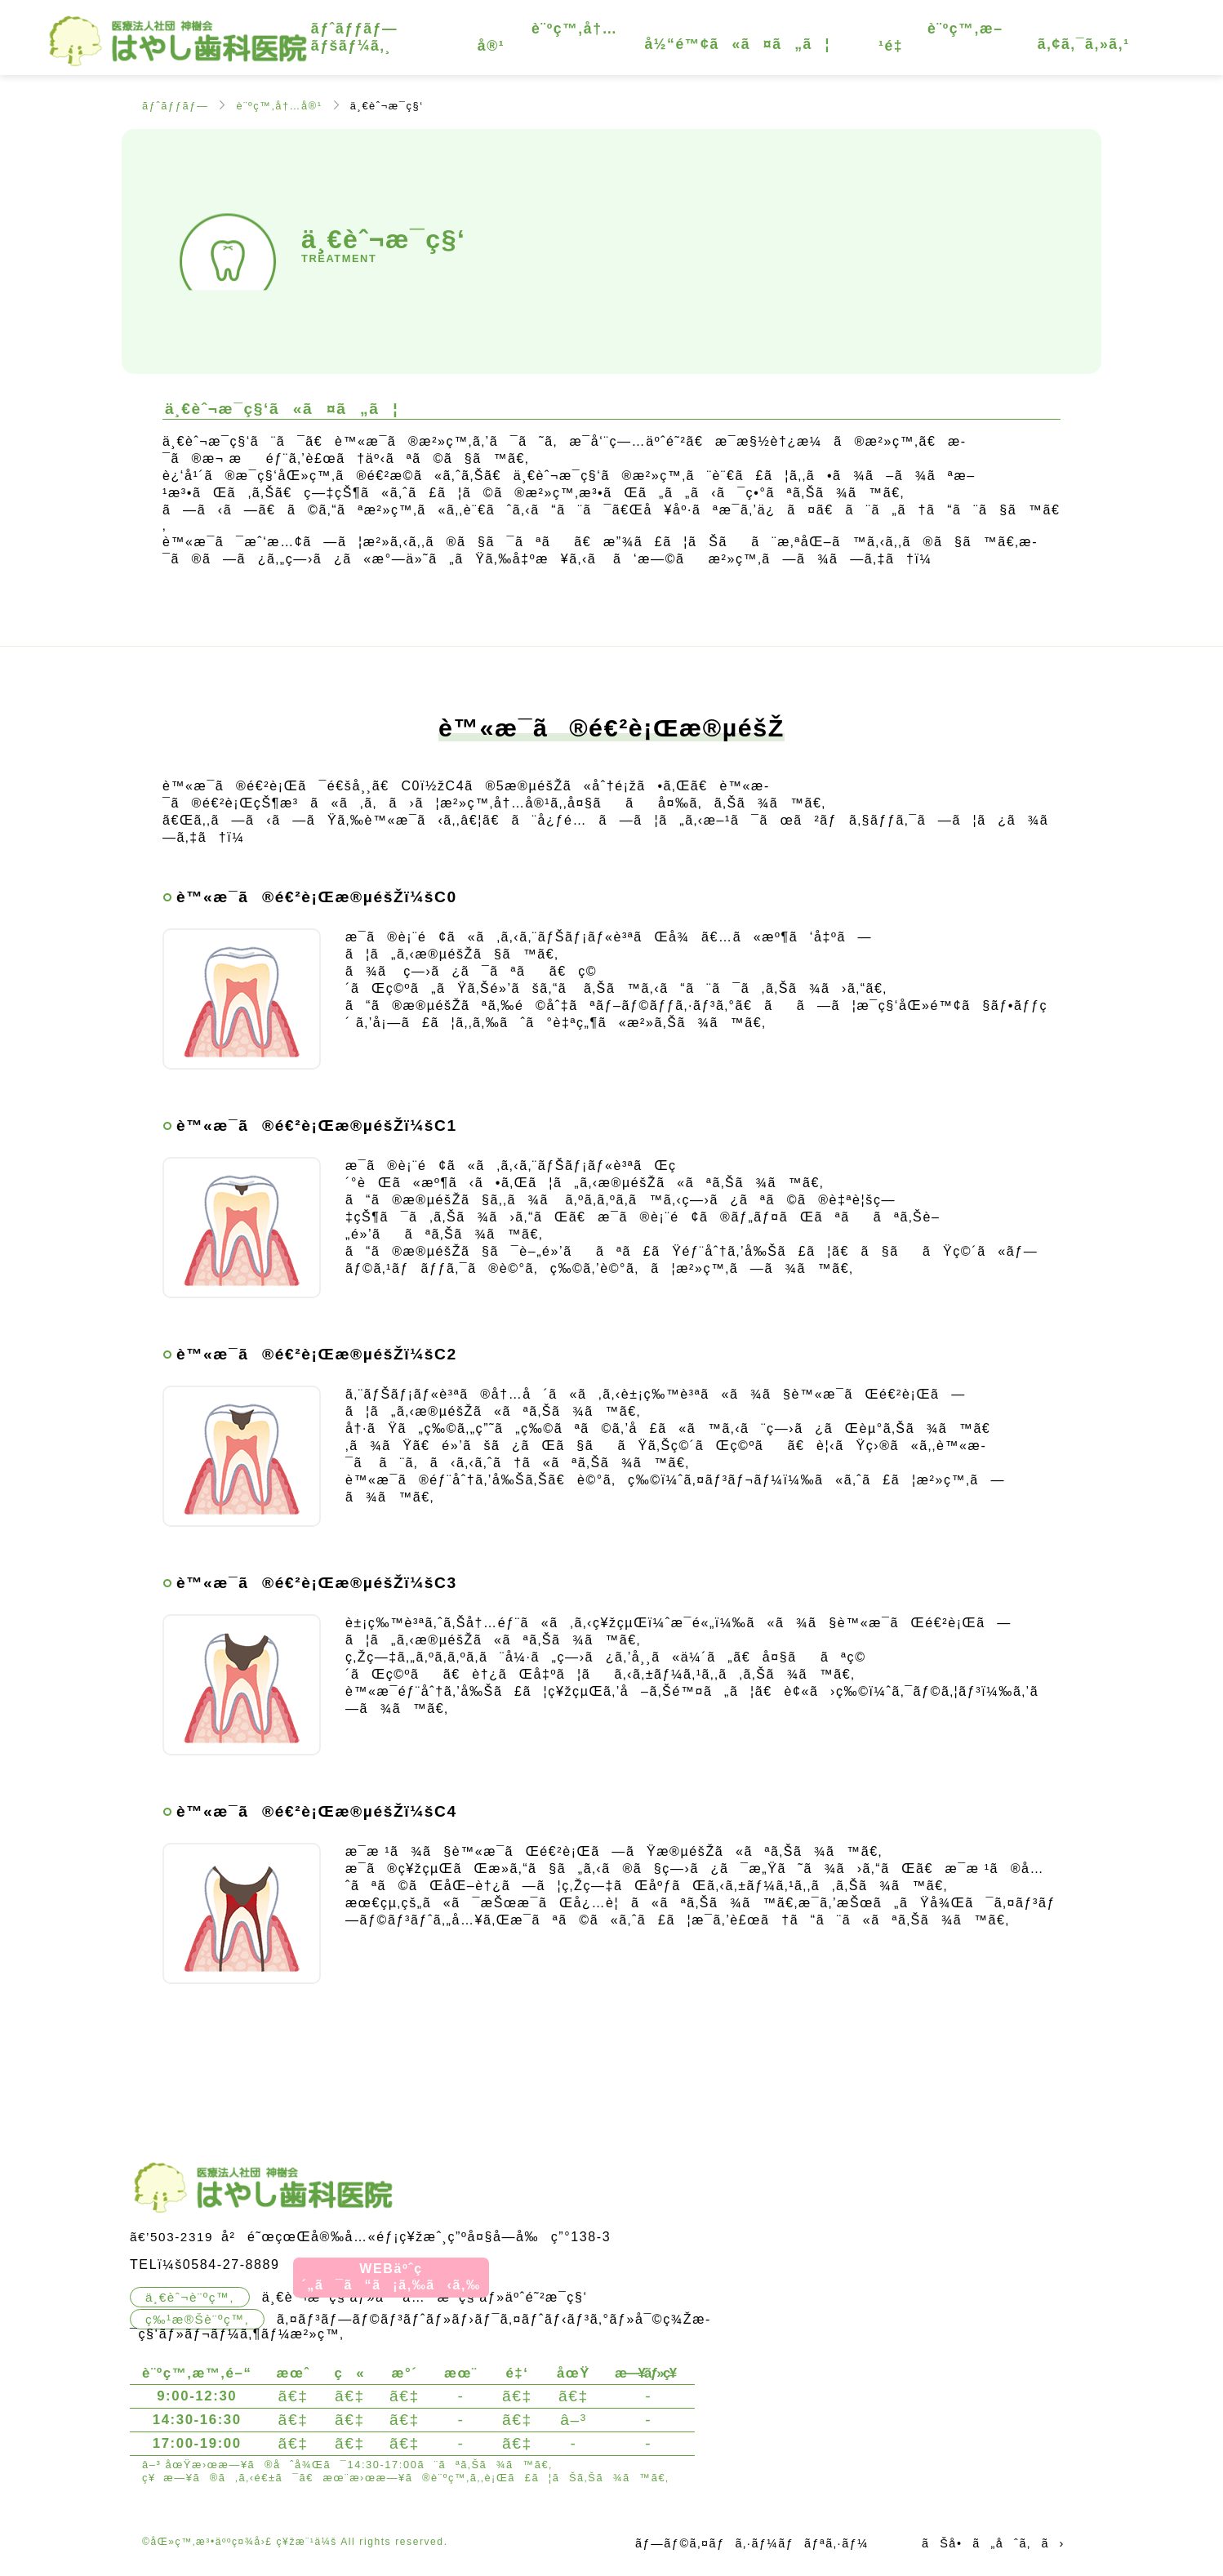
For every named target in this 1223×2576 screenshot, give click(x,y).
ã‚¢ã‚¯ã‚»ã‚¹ (1084, 44)
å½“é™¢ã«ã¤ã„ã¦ (737, 44)
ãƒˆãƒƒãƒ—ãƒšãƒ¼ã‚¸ (354, 37)
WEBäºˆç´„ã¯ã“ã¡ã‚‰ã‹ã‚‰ (390, 2277)
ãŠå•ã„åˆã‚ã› (993, 2543)
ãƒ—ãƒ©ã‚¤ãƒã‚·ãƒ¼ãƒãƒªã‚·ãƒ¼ (752, 2543)
